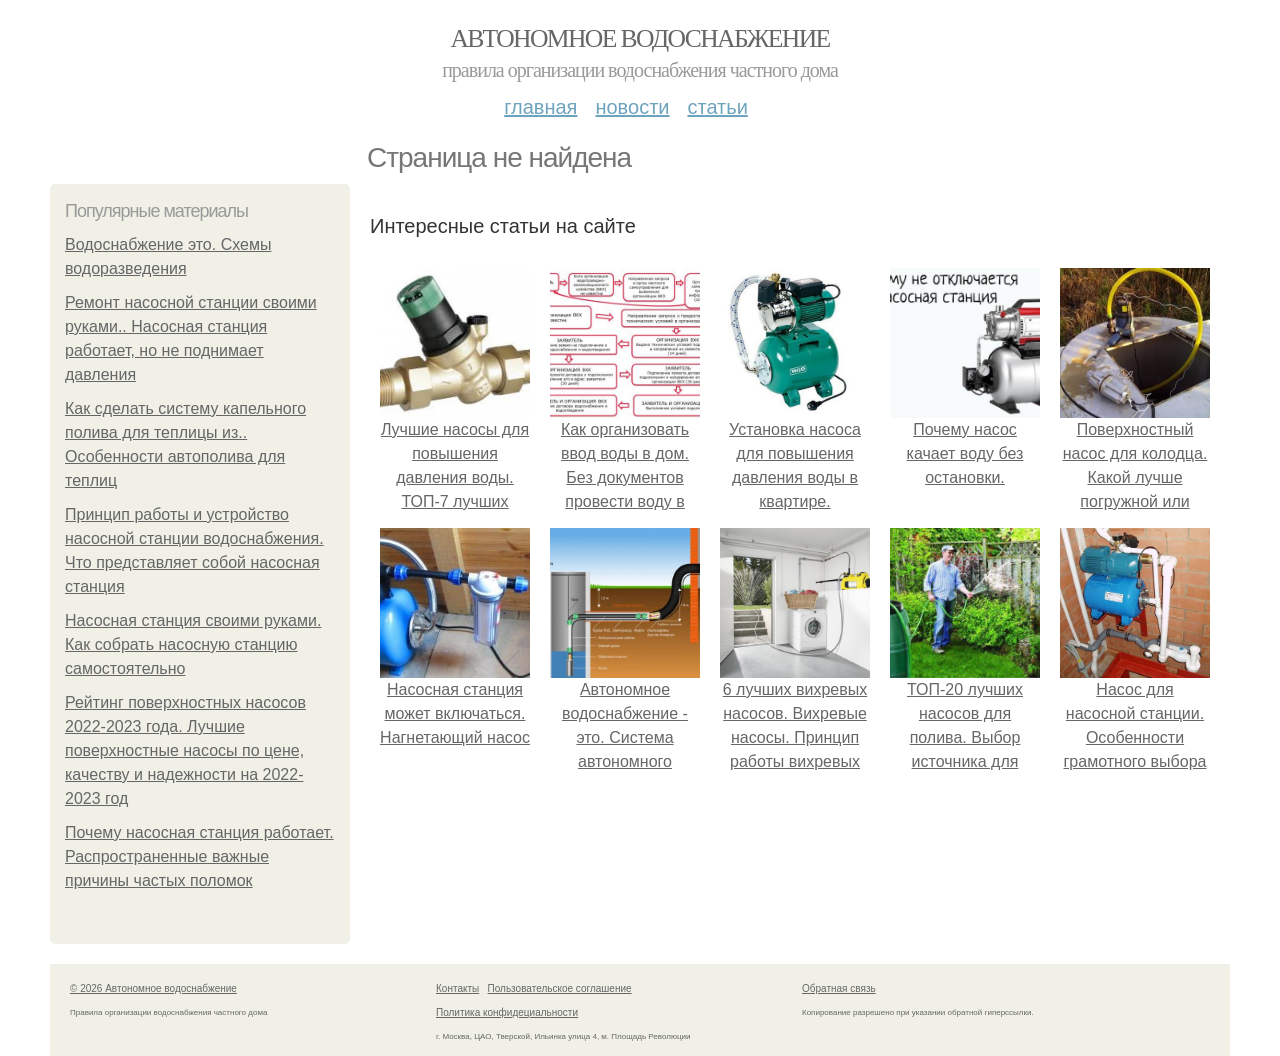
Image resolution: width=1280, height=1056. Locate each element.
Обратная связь (839, 988)
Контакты (457, 988)
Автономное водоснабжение (639, 38)
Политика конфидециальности (507, 1012)
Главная (540, 107)
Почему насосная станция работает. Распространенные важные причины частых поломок (199, 856)
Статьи (717, 107)
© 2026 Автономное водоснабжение (153, 988)
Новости (632, 107)
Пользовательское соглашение (560, 988)
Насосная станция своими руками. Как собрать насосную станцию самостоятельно (193, 644)
